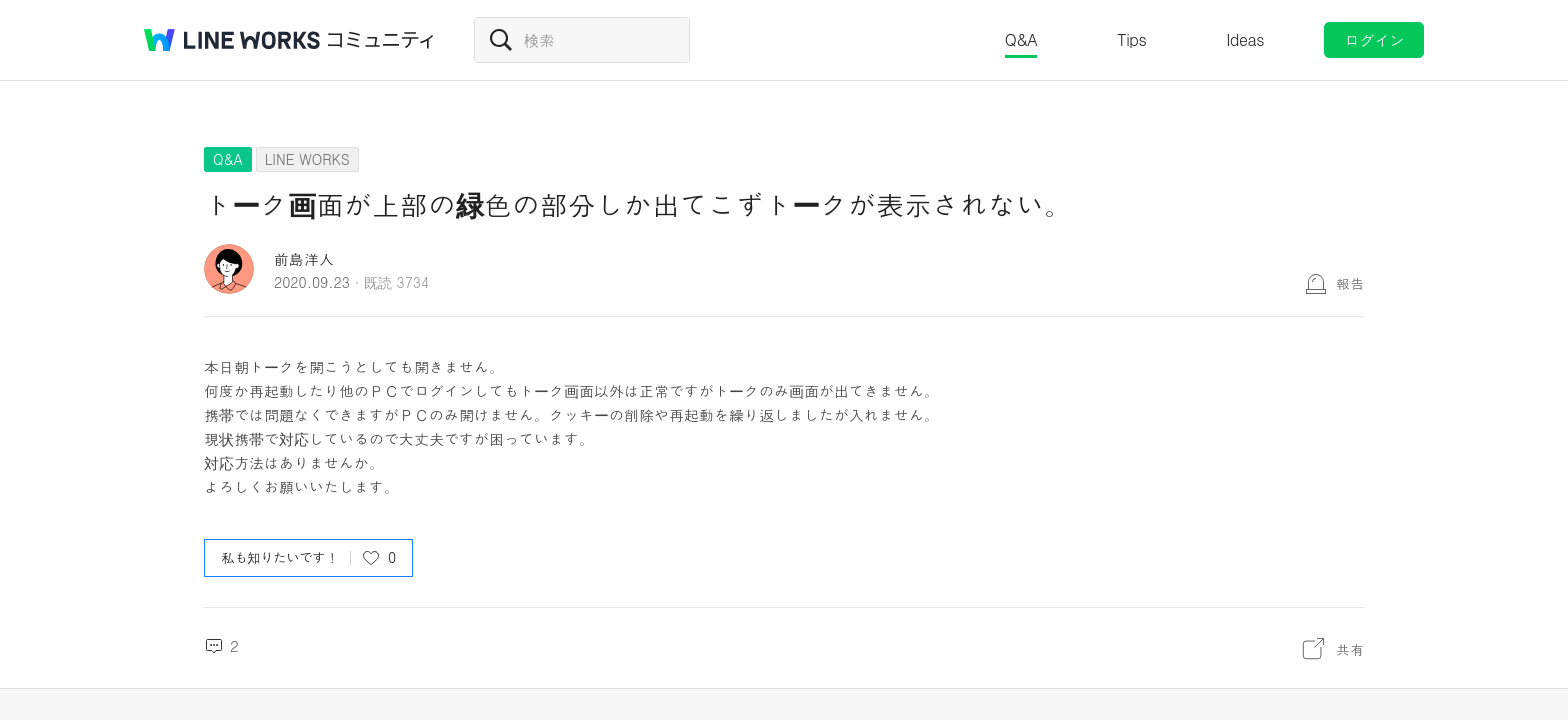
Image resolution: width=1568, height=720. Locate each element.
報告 (1350, 283)
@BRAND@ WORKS (232, 40)
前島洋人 (304, 258)
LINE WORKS (307, 159)
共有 (1350, 649)
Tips (1131, 39)
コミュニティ (381, 40)
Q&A (1021, 39)
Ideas (1245, 39)
